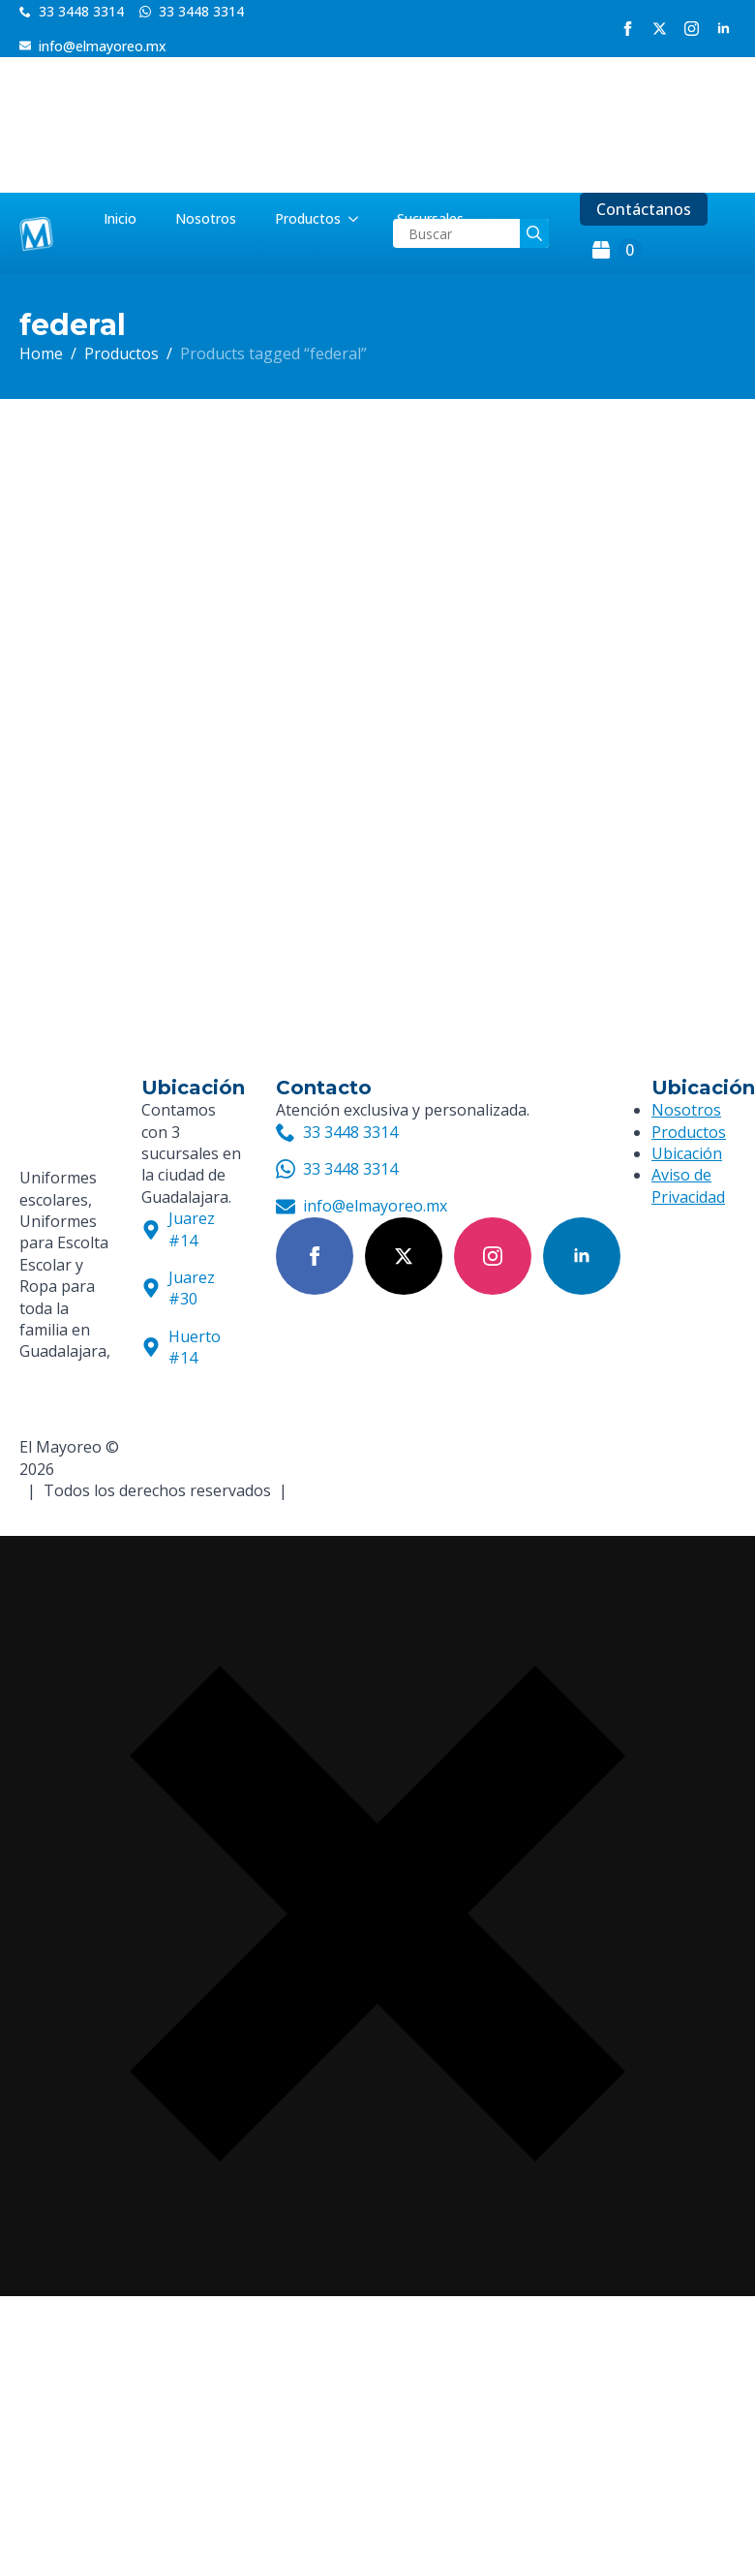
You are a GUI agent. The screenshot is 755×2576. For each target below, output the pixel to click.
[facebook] (628, 28)
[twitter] (660, 28)
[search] (534, 233)
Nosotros (205, 218)
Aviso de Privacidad (688, 1185)
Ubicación (686, 1153)
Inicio (120, 218)
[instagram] (692, 28)
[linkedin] (723, 28)
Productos (308, 218)
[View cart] (617, 250)
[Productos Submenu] (359, 219)
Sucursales (430, 218)
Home (41, 353)
